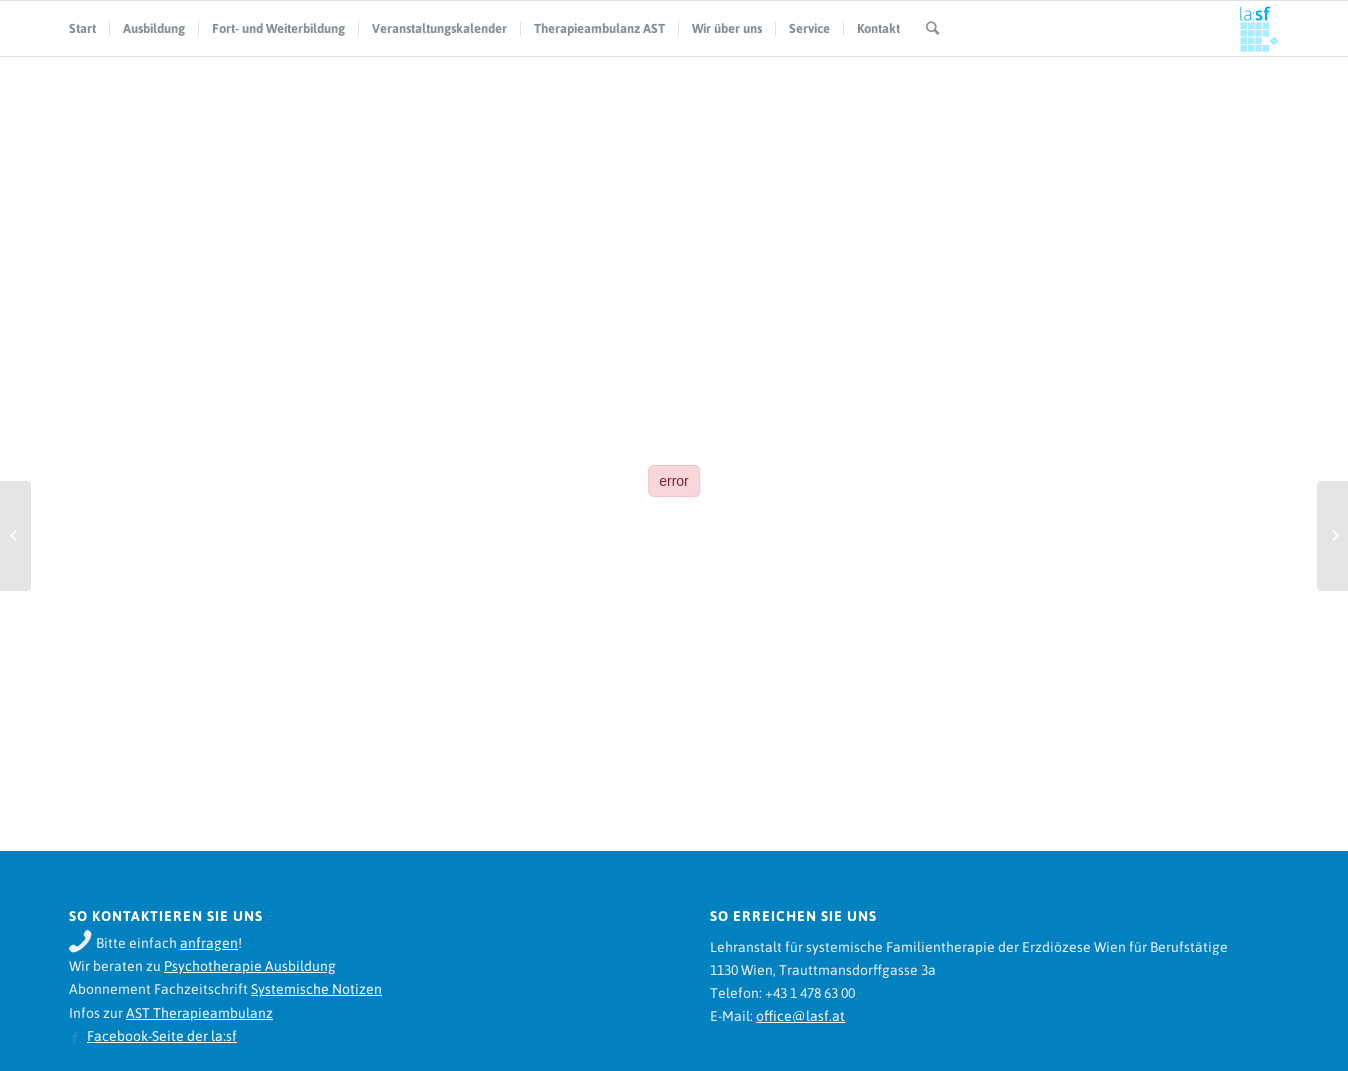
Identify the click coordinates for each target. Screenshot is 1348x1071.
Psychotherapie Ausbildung (250, 966)
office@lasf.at (800, 1016)
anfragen (209, 943)
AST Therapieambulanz (199, 1013)
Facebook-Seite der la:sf (162, 1036)
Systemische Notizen (316, 989)
